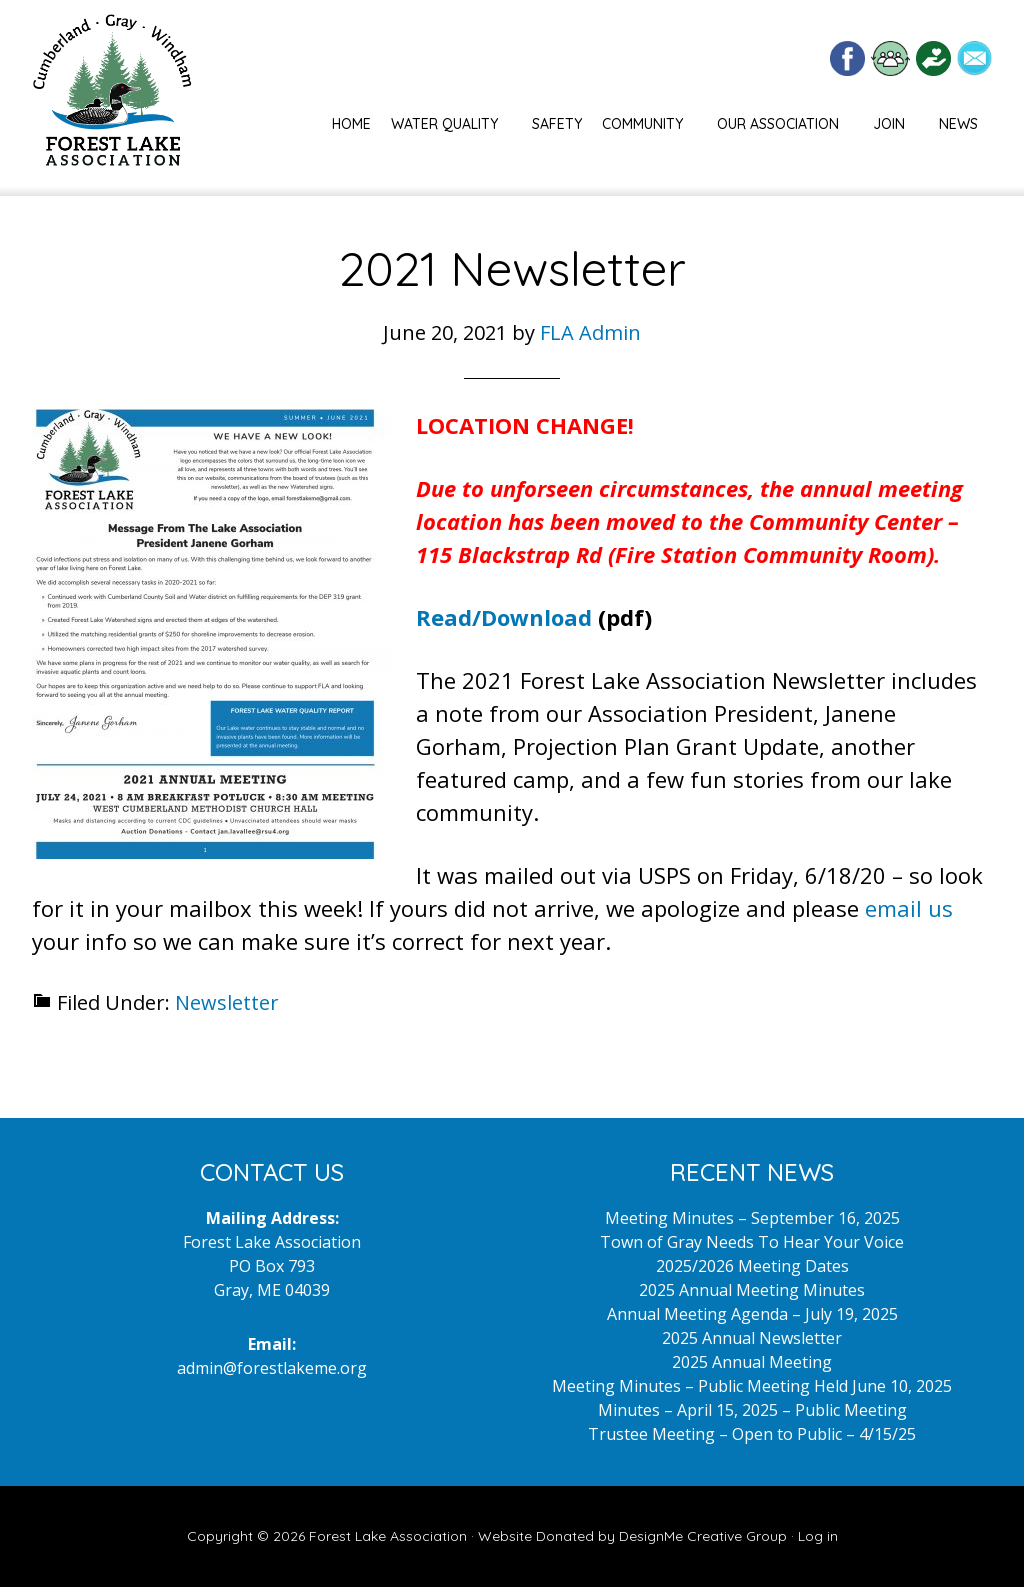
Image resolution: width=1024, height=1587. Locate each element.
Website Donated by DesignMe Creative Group (632, 1536)
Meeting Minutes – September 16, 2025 (752, 1218)
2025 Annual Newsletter (752, 1338)
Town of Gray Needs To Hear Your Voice (752, 1242)
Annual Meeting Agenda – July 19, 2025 (752, 1314)
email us (909, 908)
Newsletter (227, 1002)
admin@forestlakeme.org (272, 1368)
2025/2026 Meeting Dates (752, 1266)
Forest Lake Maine (112, 98)
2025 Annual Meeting (752, 1362)
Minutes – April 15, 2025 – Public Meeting (752, 1410)
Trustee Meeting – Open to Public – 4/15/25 (752, 1434)
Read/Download (504, 617)
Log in (818, 1536)
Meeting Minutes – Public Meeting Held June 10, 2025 (752, 1386)
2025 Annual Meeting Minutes (752, 1290)
